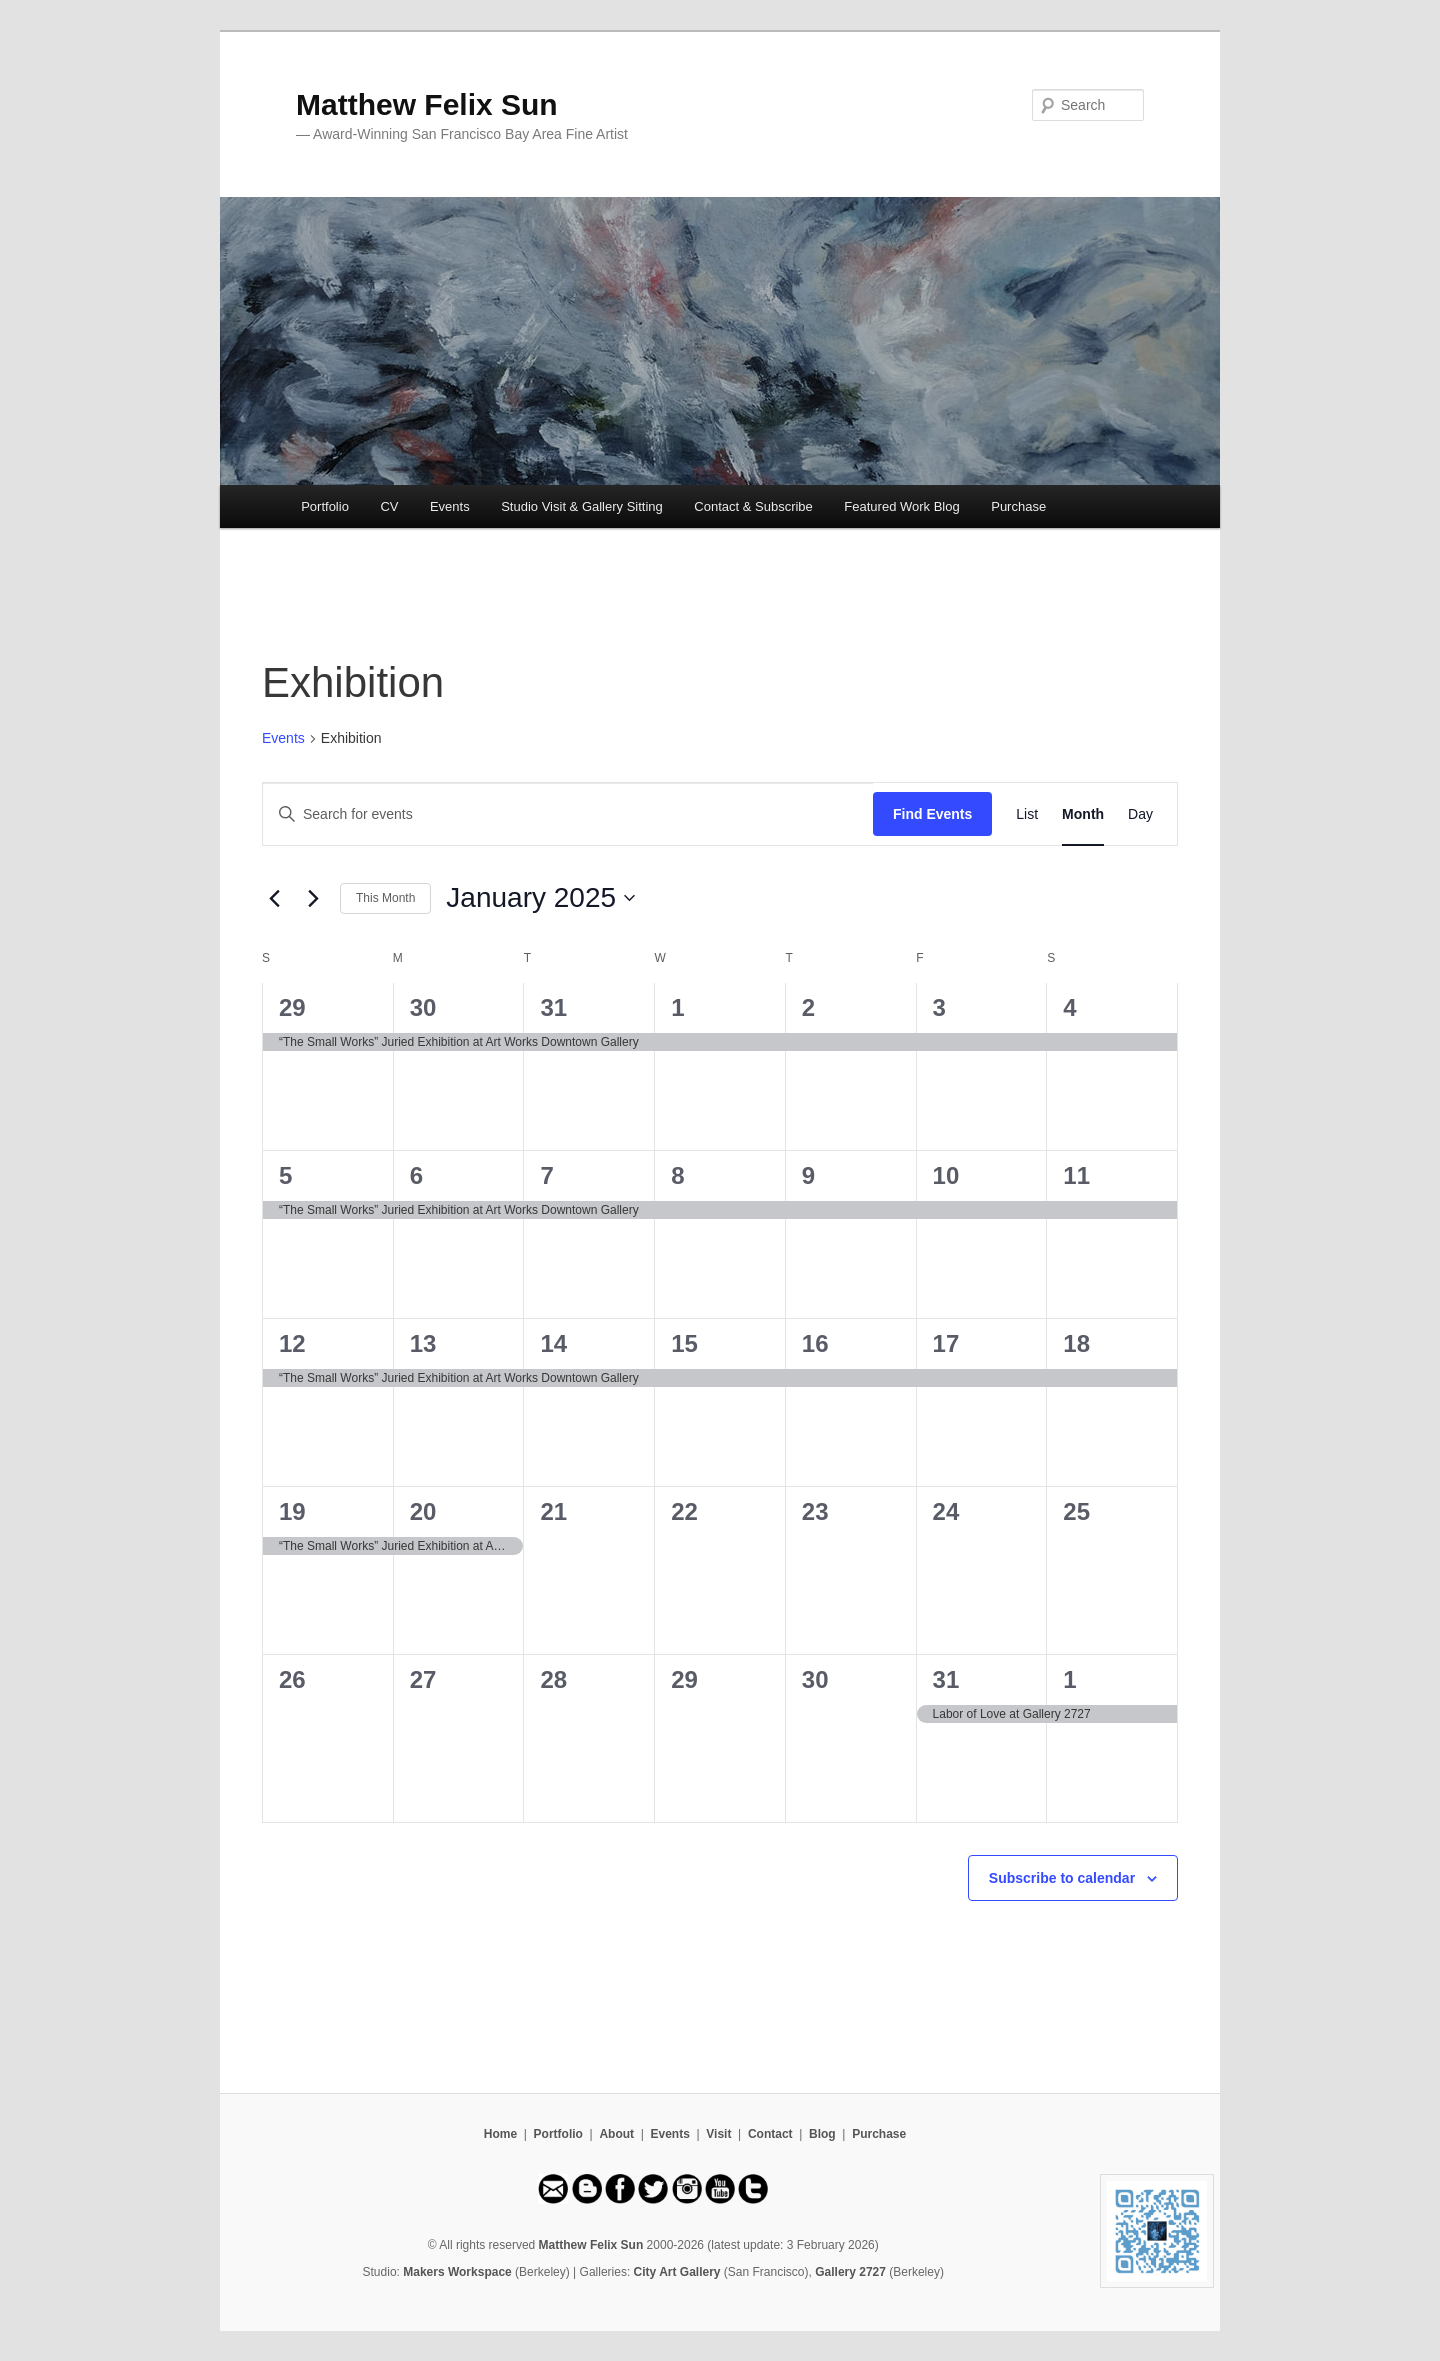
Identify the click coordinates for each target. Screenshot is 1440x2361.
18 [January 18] (1076, 1343)
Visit (718, 2134)
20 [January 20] (423, 1511)
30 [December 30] (423, 1007)
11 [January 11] (1076, 1175)
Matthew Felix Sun (427, 104)
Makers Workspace (457, 2272)
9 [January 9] (808, 1175)
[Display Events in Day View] (1140, 814)
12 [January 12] (292, 1343)
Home (500, 2134)
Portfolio (325, 506)
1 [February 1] (1069, 1679)
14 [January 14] (553, 1343)
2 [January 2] (808, 1007)
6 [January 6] (416, 1175)
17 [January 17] (946, 1343)
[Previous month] (274, 898)
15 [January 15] (684, 1343)
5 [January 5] (285, 1175)
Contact (770, 2134)
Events (450, 506)
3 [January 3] (939, 1007)
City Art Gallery (677, 2272)
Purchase (1018, 506)
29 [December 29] (292, 1007)
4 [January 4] (1069, 1007)
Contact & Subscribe (753, 506)
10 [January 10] (946, 1175)
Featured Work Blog (901, 506)
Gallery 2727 (850, 2272)
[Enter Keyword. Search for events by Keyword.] (568, 814)
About (616, 2134)
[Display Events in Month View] (1083, 814)
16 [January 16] (815, 1343)
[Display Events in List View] (1027, 814)
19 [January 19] (292, 1511)
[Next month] (313, 898)
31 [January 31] (946, 1679)
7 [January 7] (546, 1175)
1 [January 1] (677, 1007)
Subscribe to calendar (1062, 1878)
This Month (385, 898)
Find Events (932, 814)
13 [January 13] (423, 1343)
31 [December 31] (553, 1007)
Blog (822, 2134)
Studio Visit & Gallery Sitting (582, 506)
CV (389, 506)
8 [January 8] (677, 1175)
